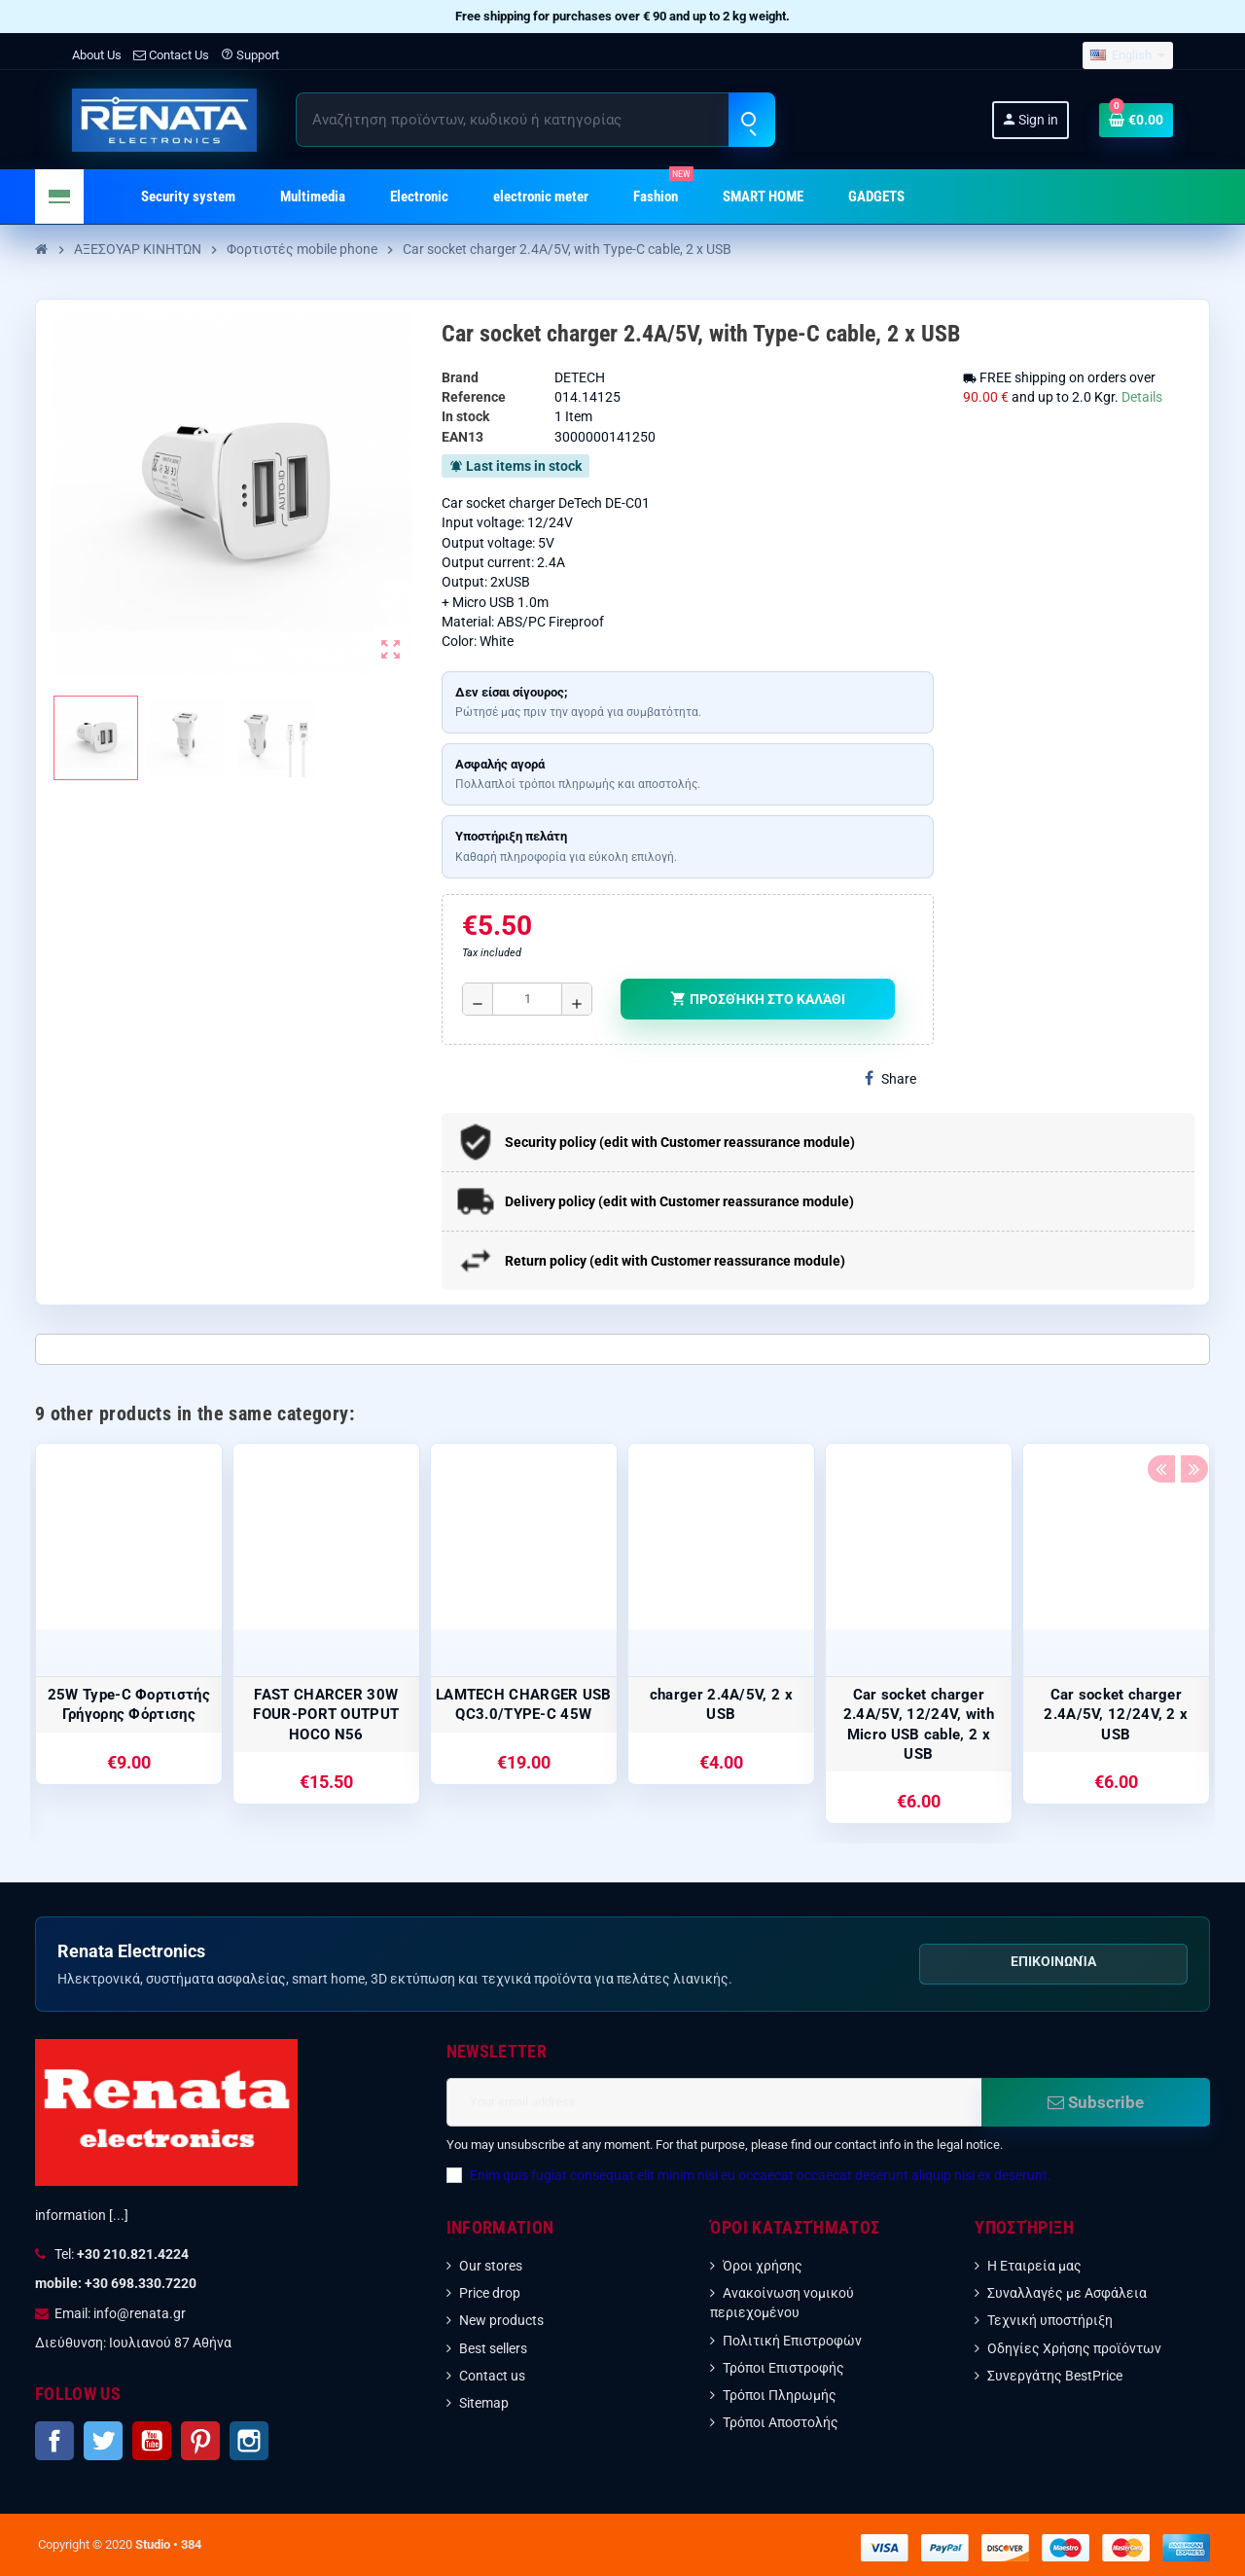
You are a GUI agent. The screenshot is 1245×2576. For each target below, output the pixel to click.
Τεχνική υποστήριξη (1050, 2320)
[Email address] (713, 2102)
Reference (474, 397)
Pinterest (200, 2440)
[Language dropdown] (1128, 56)
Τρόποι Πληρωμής (779, 2395)
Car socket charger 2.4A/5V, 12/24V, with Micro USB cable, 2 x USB (918, 1724)
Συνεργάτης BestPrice (1054, 2375)
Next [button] (1190, 1408)
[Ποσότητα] (527, 999)
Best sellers (493, 2348)
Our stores (490, 2265)
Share (890, 1078)
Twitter (103, 2440)
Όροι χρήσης (762, 2265)
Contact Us (171, 55)
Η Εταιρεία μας (1034, 2265)
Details (1141, 397)
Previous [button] (1160, 1408)
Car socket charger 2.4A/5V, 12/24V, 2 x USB (1116, 1714)
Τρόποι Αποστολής (780, 2422)
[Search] (535, 119)
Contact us (492, 2375)
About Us (97, 55)
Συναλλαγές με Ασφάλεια (1067, 2293)
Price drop (489, 2293)
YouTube (151, 2440)
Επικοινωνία (1053, 1961)
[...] (118, 2215)
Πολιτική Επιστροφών (792, 2340)
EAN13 (462, 437)
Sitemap (484, 2403)
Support (250, 55)
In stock (465, 416)
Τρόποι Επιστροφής (783, 2368)
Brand (460, 377)
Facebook (54, 2440)
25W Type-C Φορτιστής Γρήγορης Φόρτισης (129, 1704)
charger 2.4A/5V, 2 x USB (721, 1704)
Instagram (249, 2440)
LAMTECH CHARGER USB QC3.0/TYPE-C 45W (524, 1704)
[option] (129, 1614)
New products (501, 2320)
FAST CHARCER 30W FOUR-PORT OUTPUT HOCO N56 (326, 1714)
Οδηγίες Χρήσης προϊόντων (1074, 2348)
